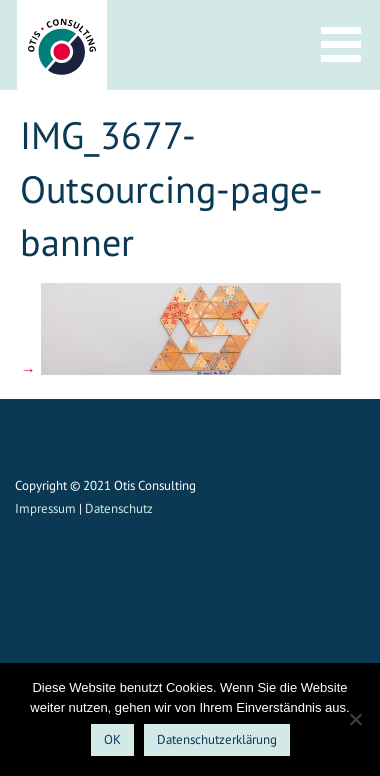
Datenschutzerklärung (217, 739)
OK (112, 739)
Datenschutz (119, 508)
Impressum (45, 508)
